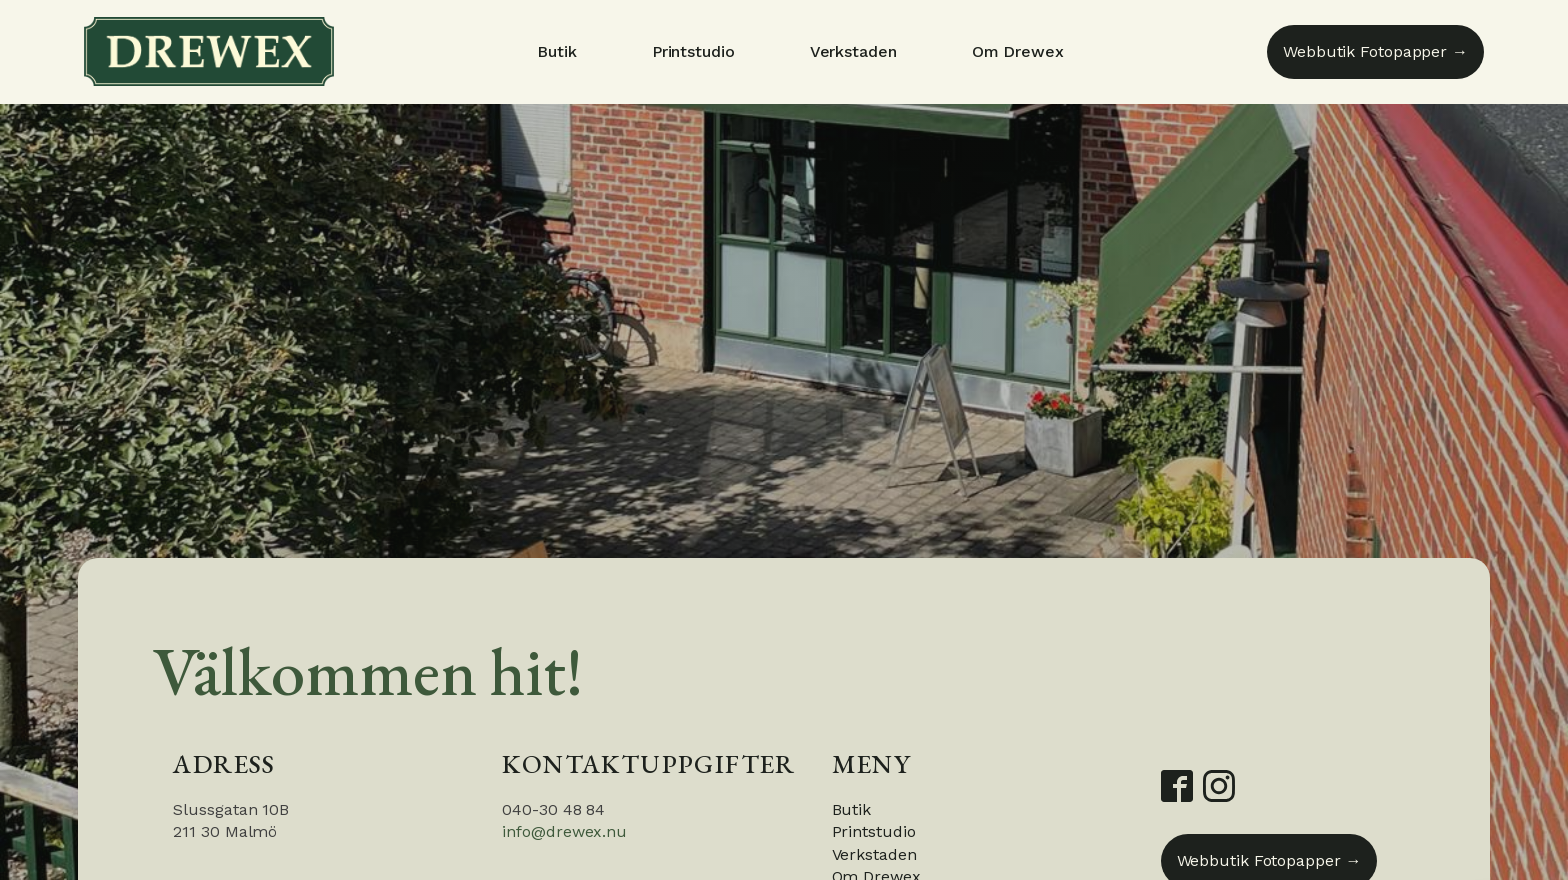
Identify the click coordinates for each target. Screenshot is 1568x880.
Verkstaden (853, 51)
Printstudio (693, 51)
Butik (557, 51)
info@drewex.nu (564, 831)
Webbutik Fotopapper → (1375, 51)
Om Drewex (1018, 51)
